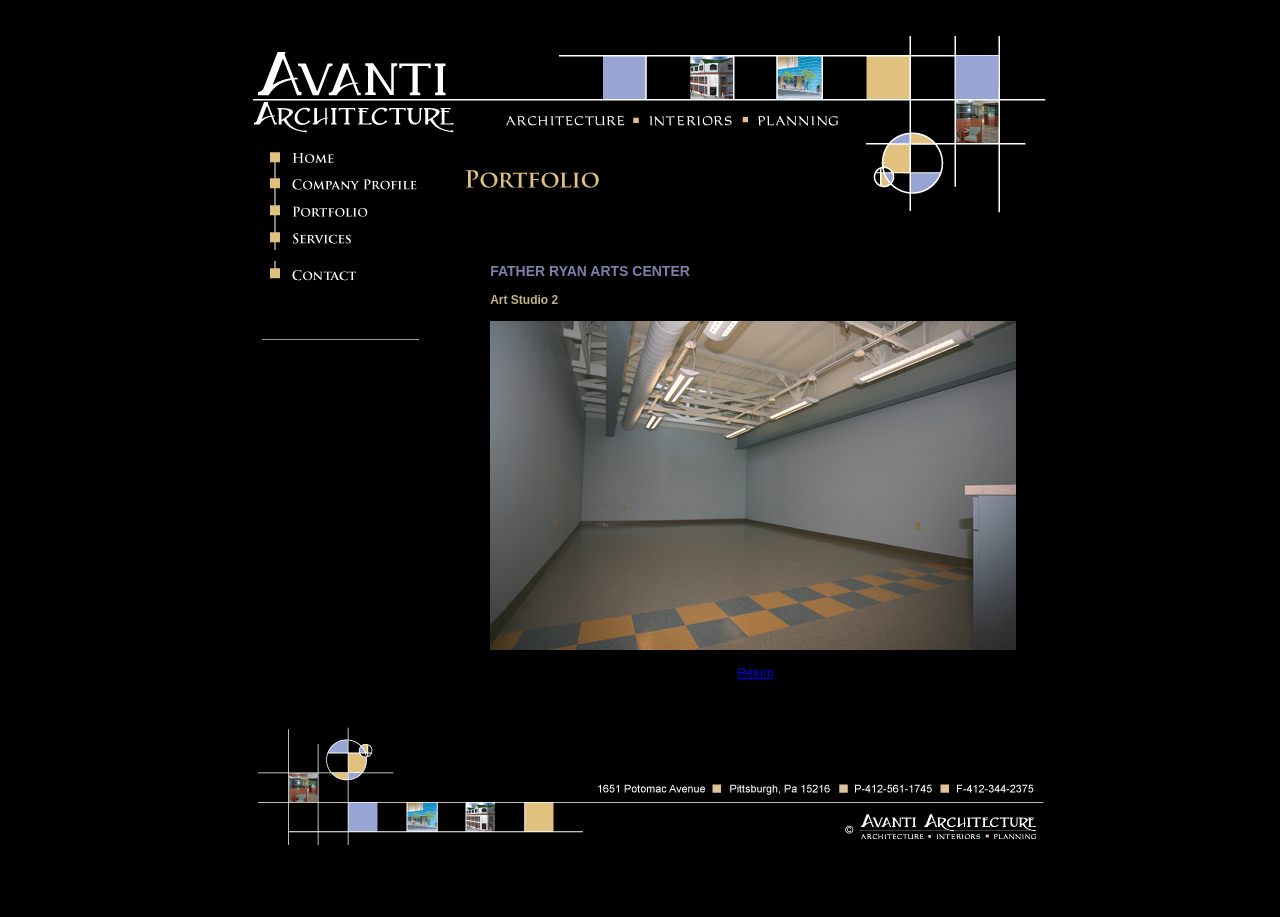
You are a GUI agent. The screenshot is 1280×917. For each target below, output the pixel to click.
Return (756, 673)
